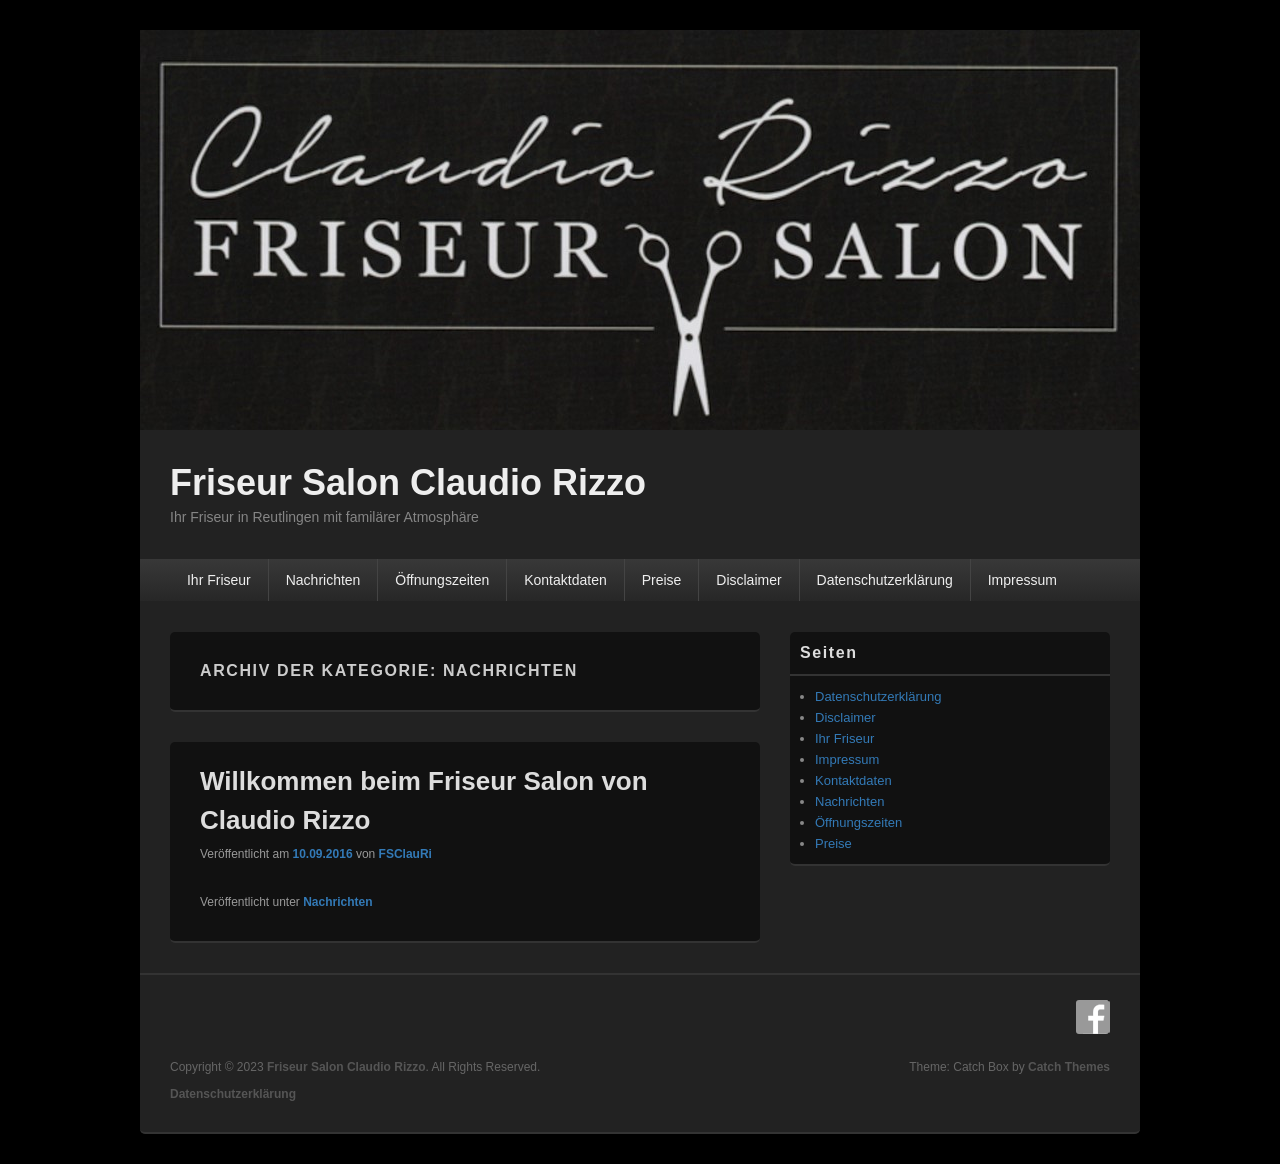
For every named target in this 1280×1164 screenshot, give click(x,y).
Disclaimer (748, 580)
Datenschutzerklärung (885, 580)
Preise (662, 580)
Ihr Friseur (219, 580)
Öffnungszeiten (442, 580)
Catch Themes (1069, 1067)
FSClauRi (405, 854)
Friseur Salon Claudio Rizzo (408, 482)
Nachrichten (323, 580)
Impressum (1022, 580)
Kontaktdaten (565, 580)
